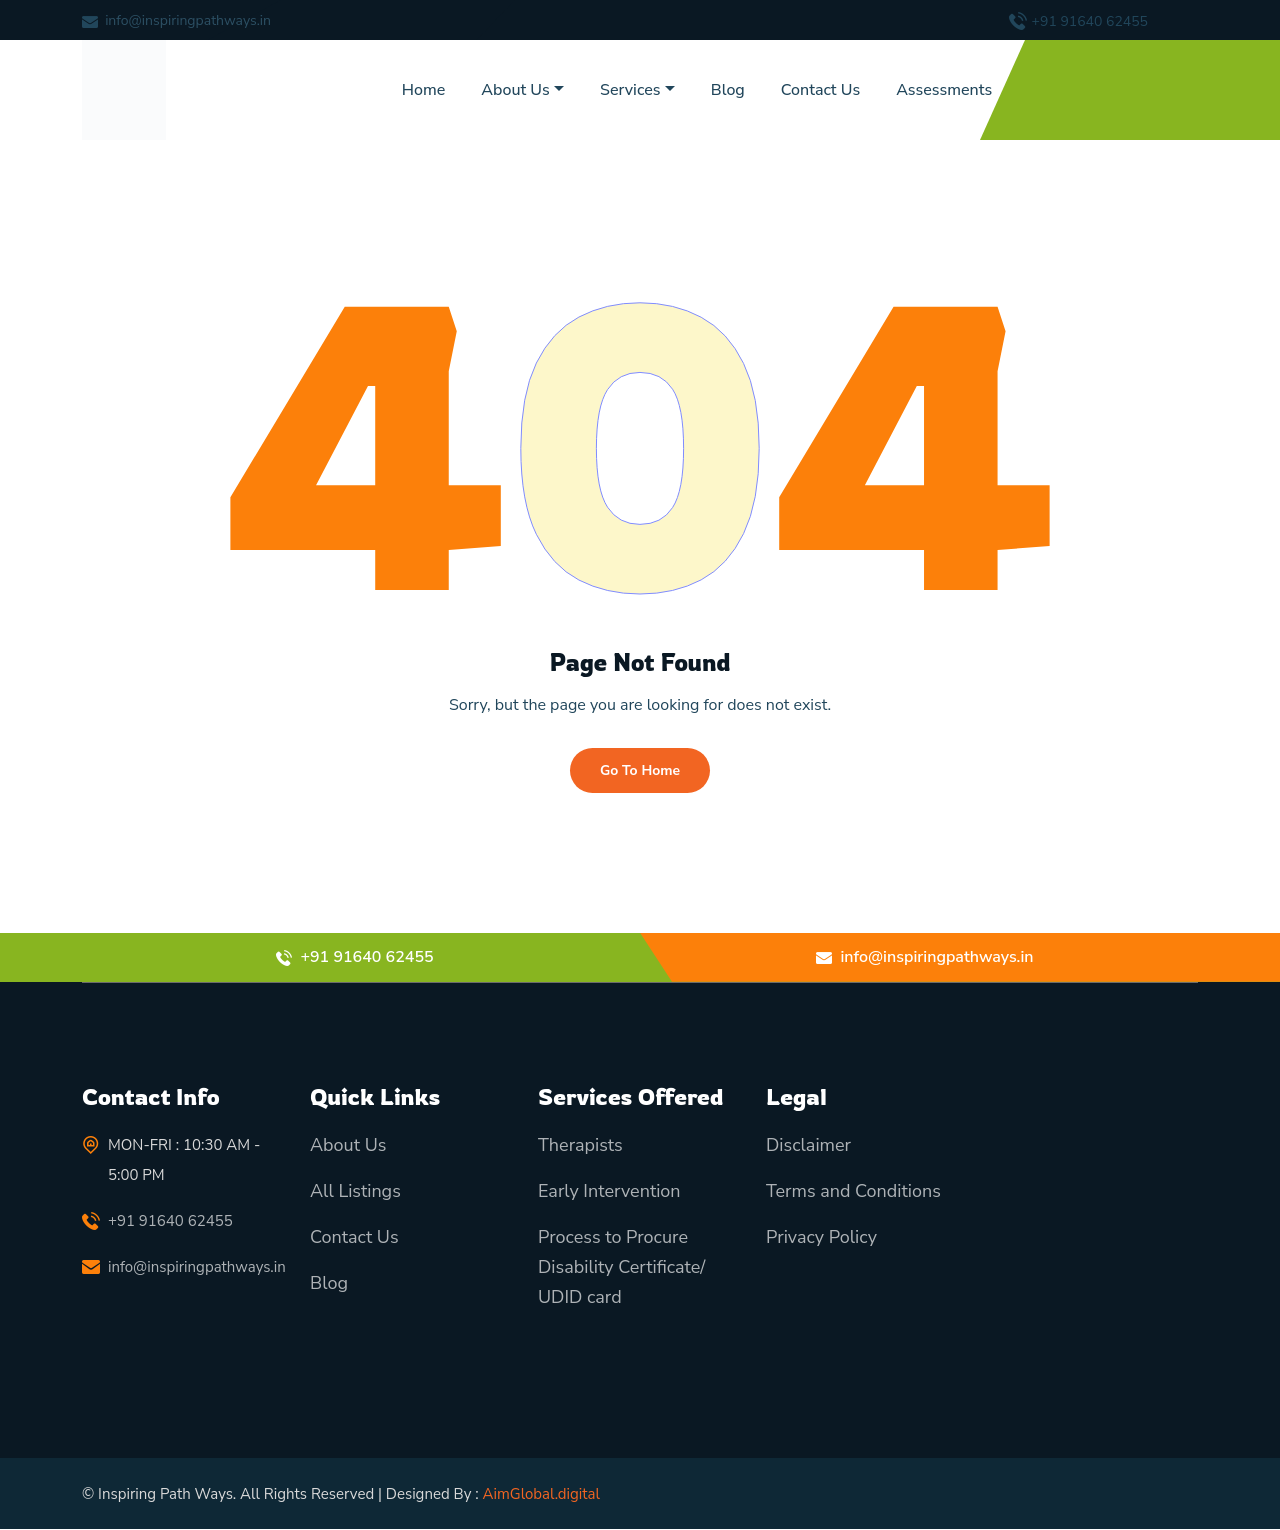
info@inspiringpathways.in (188, 20)
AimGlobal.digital (541, 1495)
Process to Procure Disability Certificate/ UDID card (621, 1268)
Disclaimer (808, 1146)
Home (424, 90)
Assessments (944, 90)
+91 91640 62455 (1090, 21)
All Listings (355, 1192)
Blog (728, 90)
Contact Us (820, 90)
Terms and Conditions (853, 1192)
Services (630, 90)
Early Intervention (609, 1192)
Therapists (580, 1146)
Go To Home (640, 770)
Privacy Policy (821, 1238)
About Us (515, 90)
